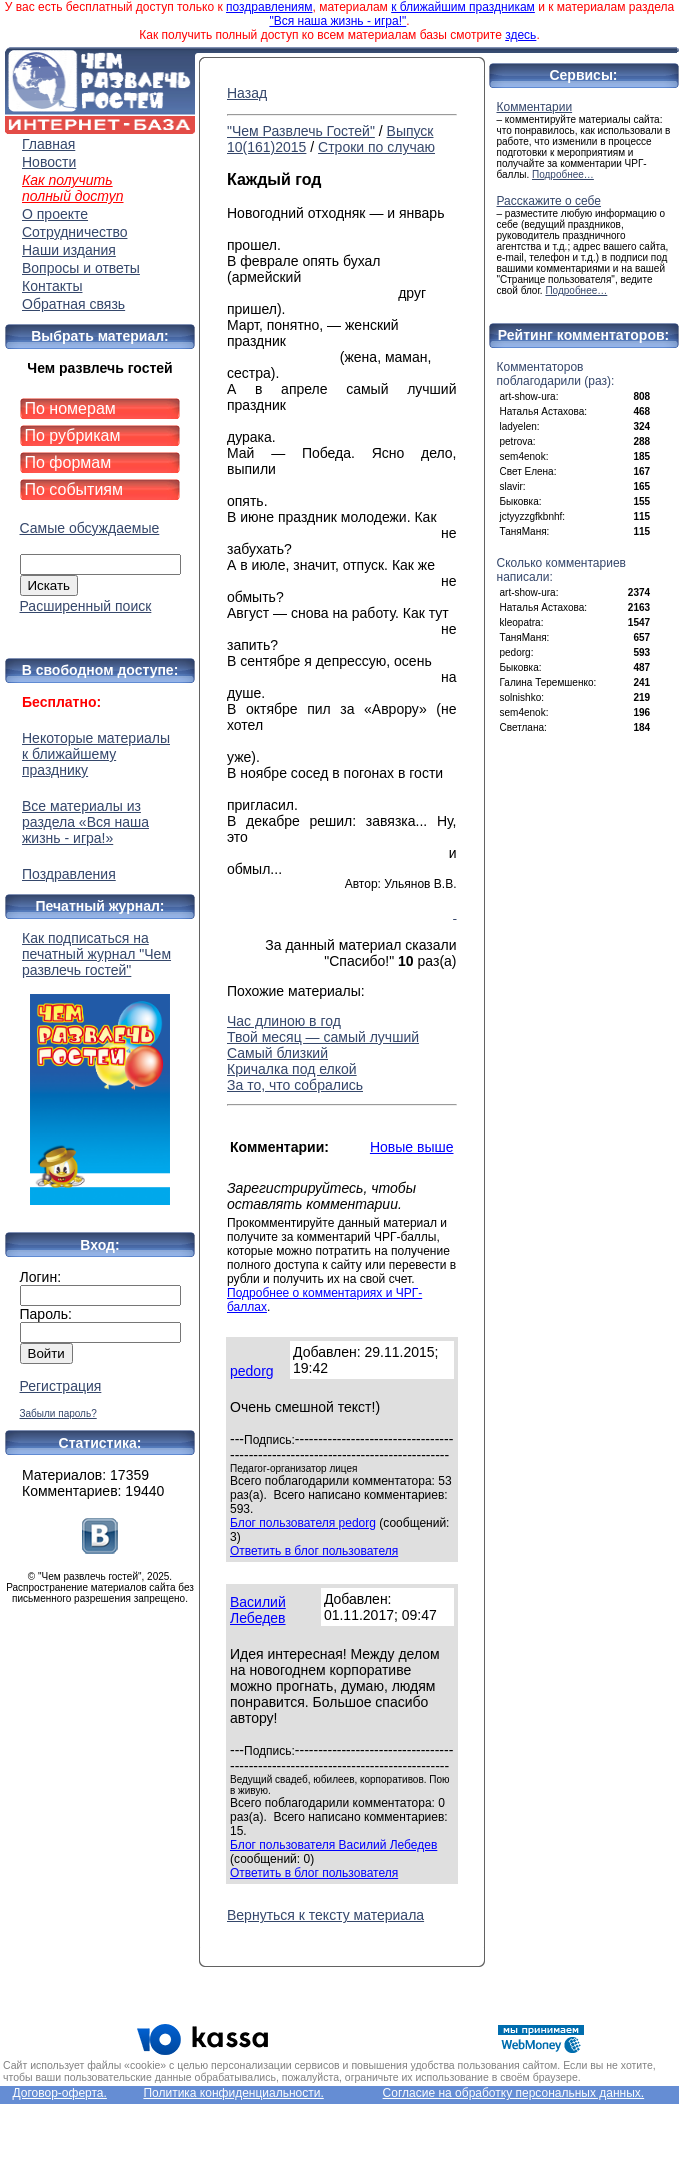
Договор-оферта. (60, 2093)
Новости (49, 162)
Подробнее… (563, 174)
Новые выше (412, 1147)
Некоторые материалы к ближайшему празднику (96, 754)
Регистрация (61, 1386)
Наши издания (69, 250)
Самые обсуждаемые (90, 528)
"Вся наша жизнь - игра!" (337, 21)
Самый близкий (277, 1053)
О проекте (55, 214)
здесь (520, 35)
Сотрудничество (74, 232)
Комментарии (535, 107)
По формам (68, 462)
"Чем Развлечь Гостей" (301, 131)
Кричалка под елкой (292, 1069)
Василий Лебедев (258, 1610)
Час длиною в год (284, 1021)
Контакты (52, 286)
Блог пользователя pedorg (303, 1523)
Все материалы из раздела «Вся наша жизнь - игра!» (85, 822)
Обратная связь (73, 304)
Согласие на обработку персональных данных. (514, 2093)
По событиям (74, 489)
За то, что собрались (295, 1085)
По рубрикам (73, 435)
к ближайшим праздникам (463, 7)
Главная (48, 144)
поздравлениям (269, 7)
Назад (247, 93)
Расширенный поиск (86, 606)
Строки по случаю (376, 147)
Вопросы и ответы (81, 268)
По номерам (70, 408)
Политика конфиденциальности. (233, 2093)
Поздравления (69, 874)
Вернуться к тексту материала (325, 1915)
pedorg (252, 1371)
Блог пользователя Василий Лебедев (333, 1845)
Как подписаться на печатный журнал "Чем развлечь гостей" (100, 1067)
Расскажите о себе (549, 201)
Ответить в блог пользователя (314, 1551)
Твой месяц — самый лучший (323, 1037)
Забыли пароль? (58, 1413)
